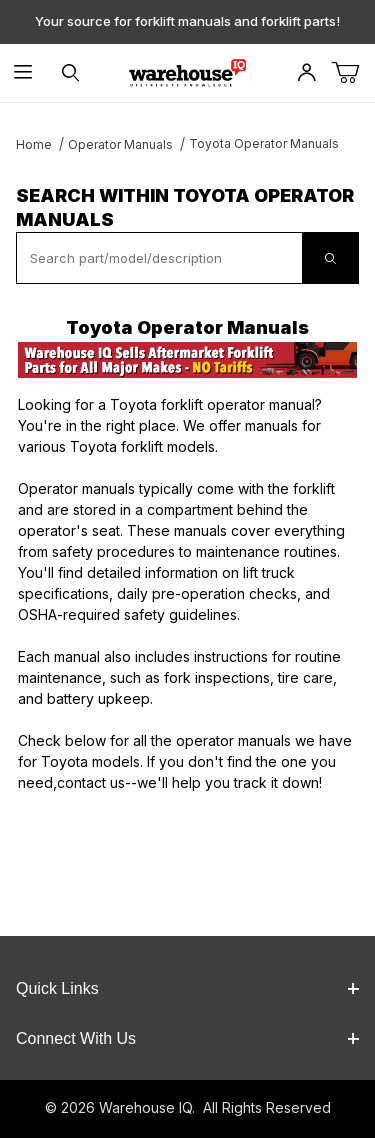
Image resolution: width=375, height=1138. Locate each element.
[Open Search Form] (70, 73)
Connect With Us (187, 1038)
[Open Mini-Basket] (353, 73)
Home (34, 144)
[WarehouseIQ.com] (187, 71)
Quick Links (187, 988)
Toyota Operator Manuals (264, 143)
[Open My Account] (306, 73)
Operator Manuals (120, 144)
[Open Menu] (23, 73)
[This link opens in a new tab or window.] (187, 360)
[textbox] (159, 258)
